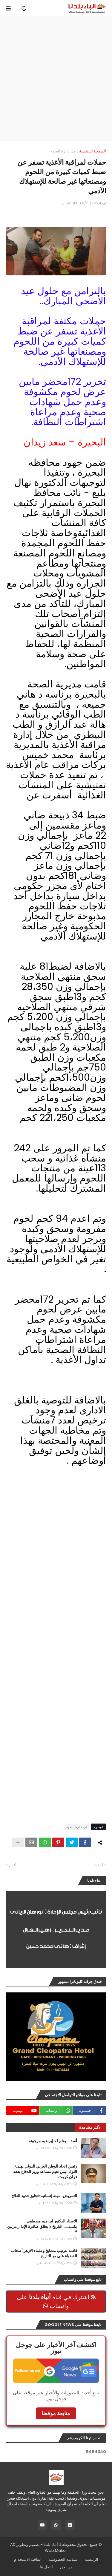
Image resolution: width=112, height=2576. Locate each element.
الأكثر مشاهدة (90, 2127)
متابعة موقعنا (56, 2413)
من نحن (66, 2567)
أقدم (12, 1865)
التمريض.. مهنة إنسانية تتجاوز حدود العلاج (44, 2196)
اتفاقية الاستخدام (28, 2559)
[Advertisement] (56, 79)
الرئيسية (91, 2559)
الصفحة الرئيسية (92, 151)
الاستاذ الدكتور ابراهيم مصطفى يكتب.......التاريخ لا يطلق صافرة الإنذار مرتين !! (42, 2227)
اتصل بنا (46, 2567)
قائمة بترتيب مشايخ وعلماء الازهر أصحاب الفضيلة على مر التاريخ (44, 2253)
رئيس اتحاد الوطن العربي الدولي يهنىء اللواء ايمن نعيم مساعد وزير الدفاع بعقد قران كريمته (45, 2172)
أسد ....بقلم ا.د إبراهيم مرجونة (53, 2141)
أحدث (98, 1865)
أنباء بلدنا (51, 2544)
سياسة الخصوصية (63, 2559)
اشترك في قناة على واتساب (56, 2301)
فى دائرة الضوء (63, 151)
